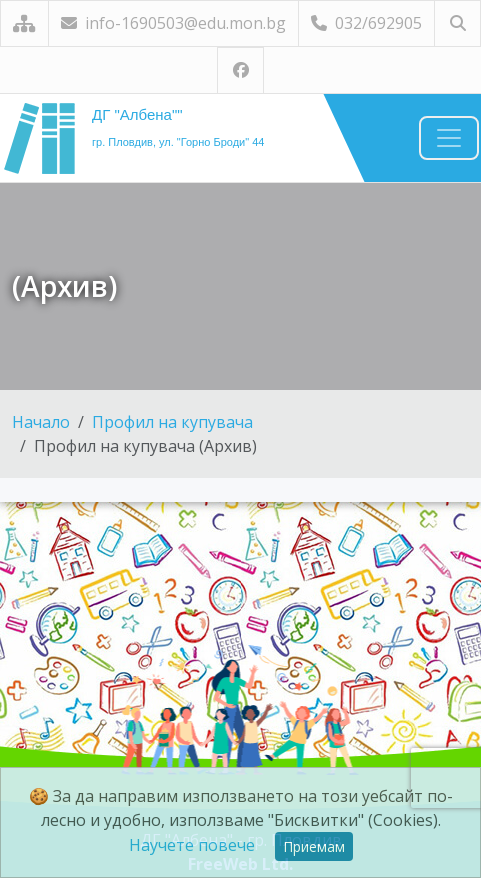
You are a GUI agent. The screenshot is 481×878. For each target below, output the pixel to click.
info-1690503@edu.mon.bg (173, 23)
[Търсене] (457, 23)
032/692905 (366, 23)
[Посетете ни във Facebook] (240, 70)
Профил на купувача (172, 422)
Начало (41, 422)
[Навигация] (449, 138)
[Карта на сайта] (24, 23)
